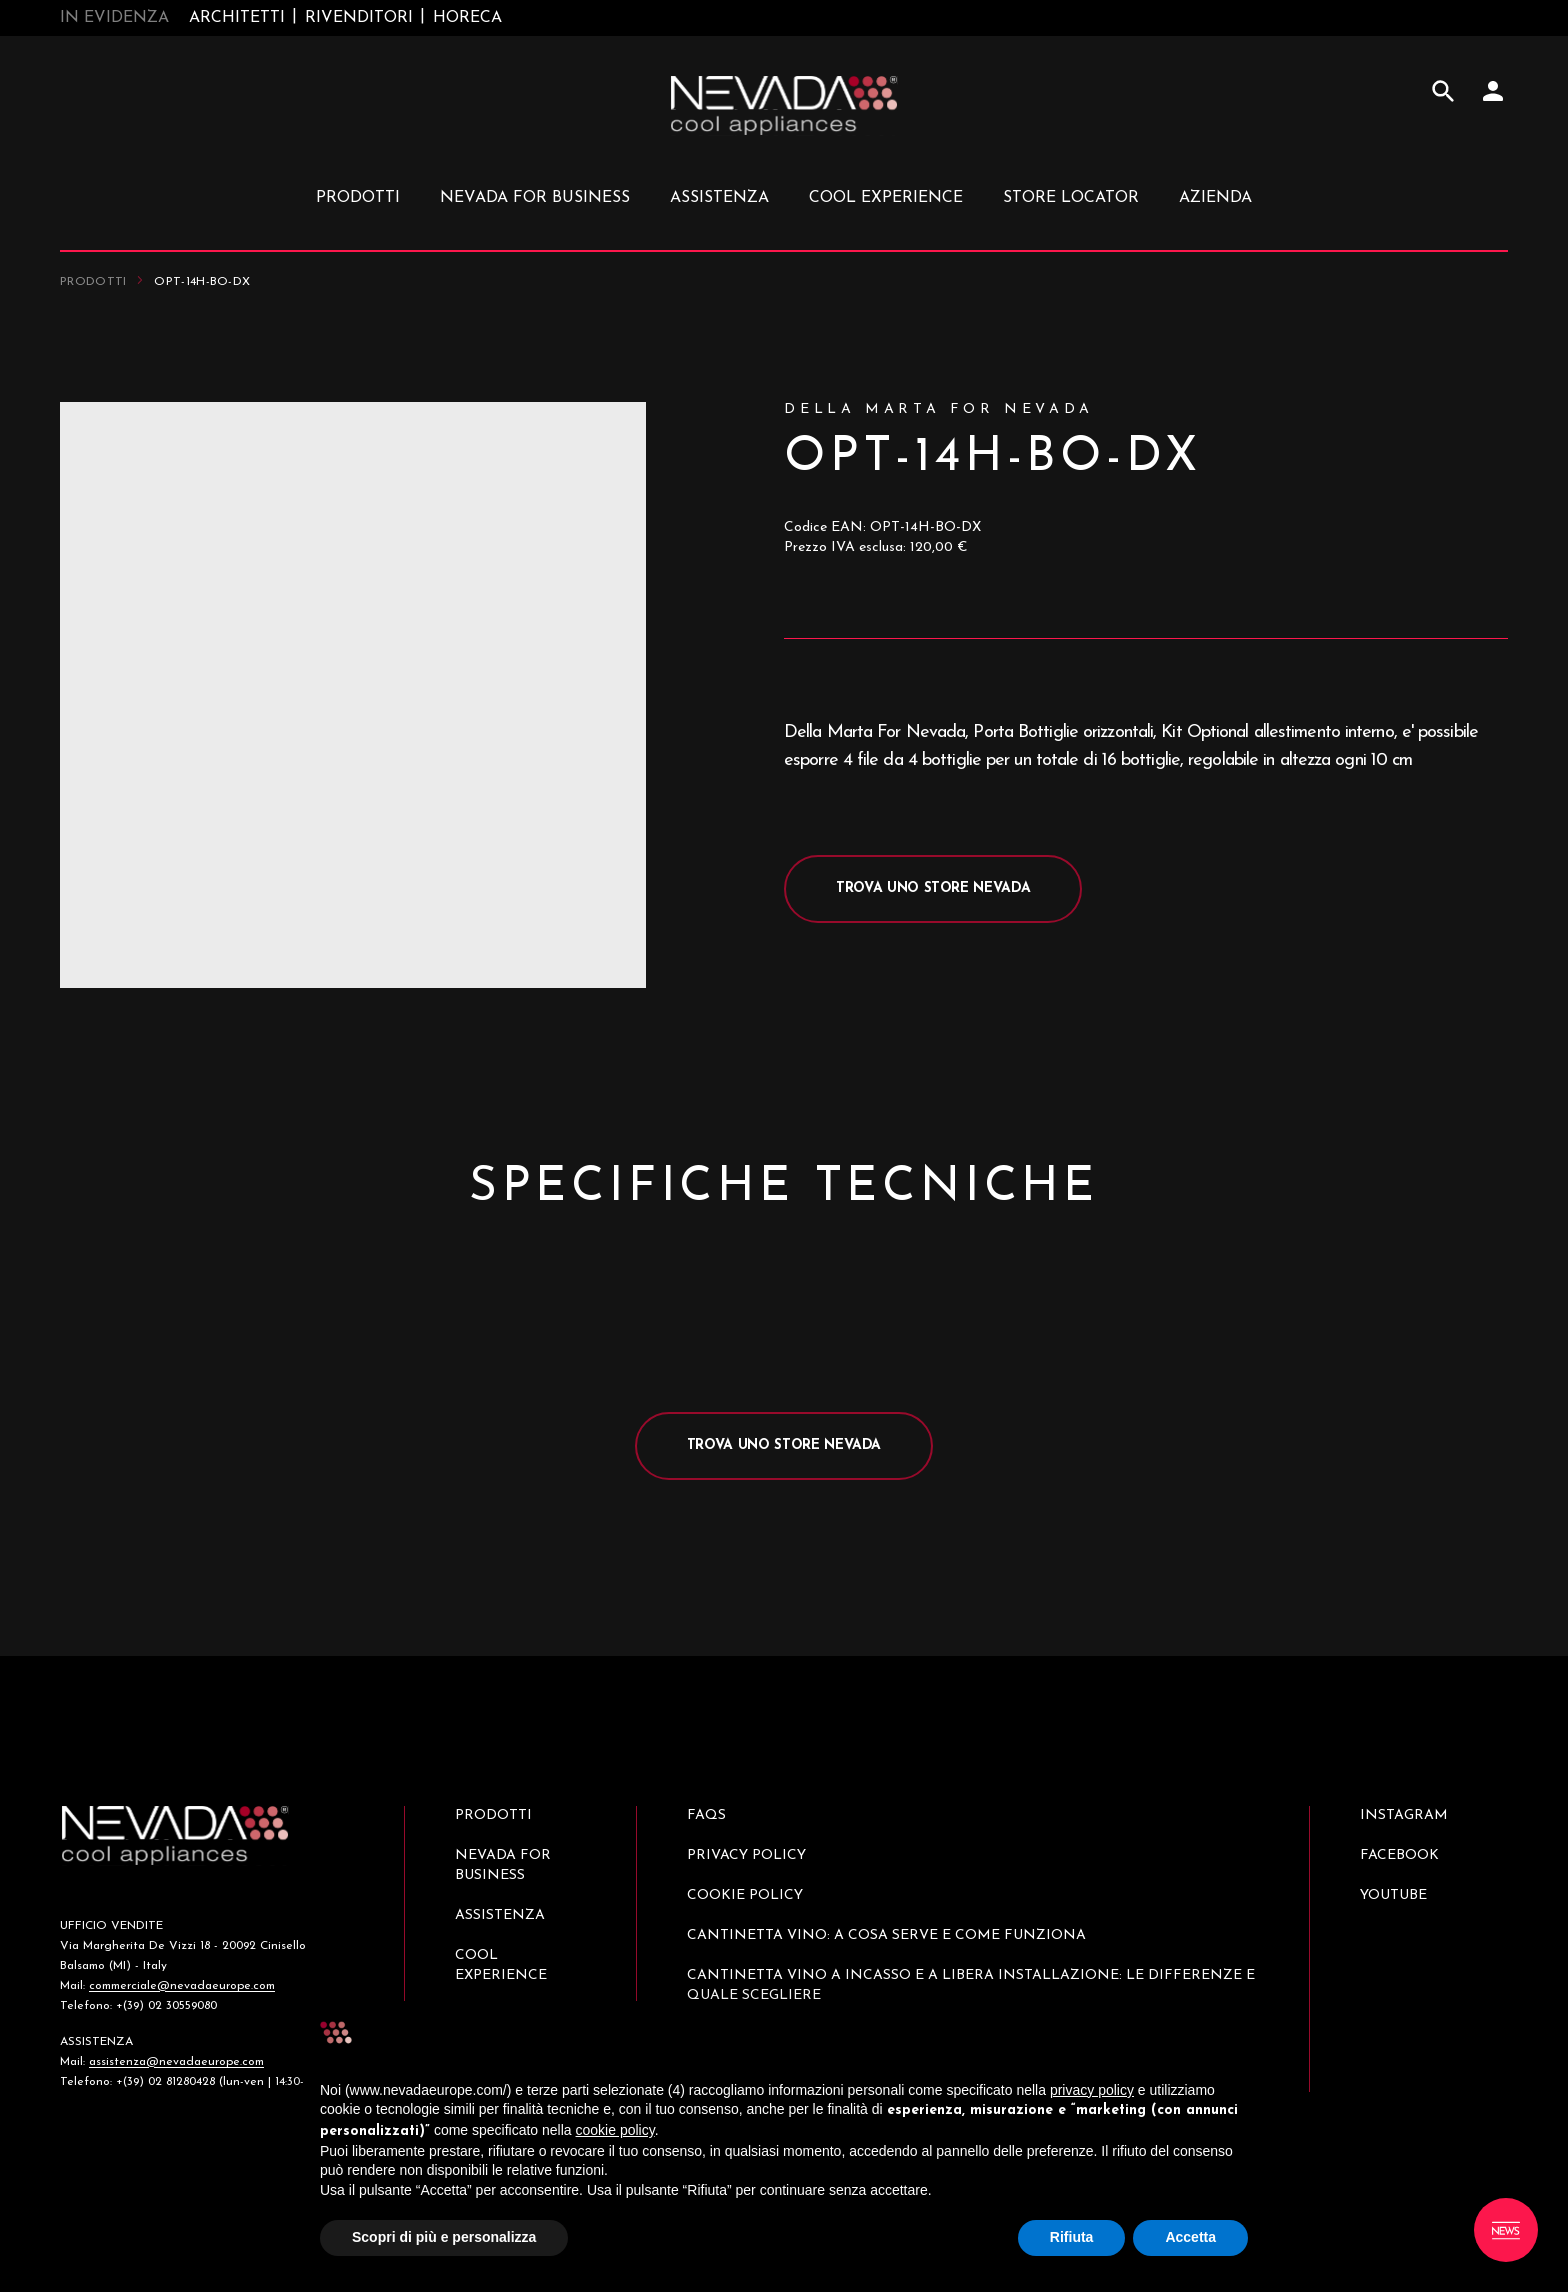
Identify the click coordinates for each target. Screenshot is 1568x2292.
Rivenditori (359, 18)
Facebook (1399, 1855)
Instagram (1404, 1815)
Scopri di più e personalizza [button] (444, 2237)
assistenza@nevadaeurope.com (176, 2062)
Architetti (237, 18)
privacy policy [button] (1092, 2090)
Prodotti (93, 282)
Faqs (706, 1815)
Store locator (1071, 198)
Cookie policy (745, 1895)
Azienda (1215, 198)
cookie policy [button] (615, 2130)
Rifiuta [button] (1072, 2237)
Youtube (1393, 1895)
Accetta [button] (1190, 2237)
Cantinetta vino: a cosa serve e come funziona (886, 1935)
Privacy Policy (746, 1855)
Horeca (467, 18)
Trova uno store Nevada (933, 888)
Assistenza (719, 198)
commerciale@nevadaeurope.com (182, 1986)
